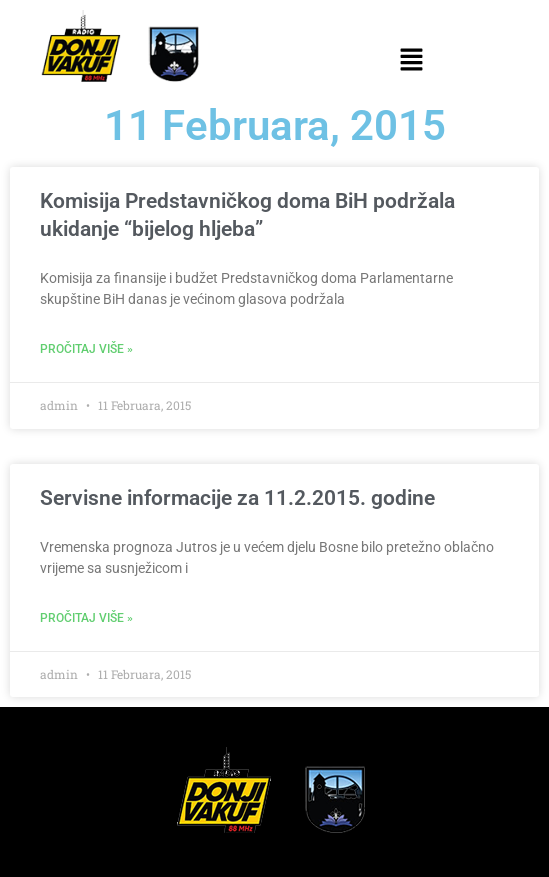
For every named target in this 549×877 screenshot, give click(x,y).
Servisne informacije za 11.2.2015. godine (237, 498)
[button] (412, 61)
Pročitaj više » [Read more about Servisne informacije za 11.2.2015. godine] (86, 618)
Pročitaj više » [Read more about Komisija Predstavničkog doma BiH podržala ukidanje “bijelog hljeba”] (86, 349)
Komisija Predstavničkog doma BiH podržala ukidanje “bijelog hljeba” (247, 215)
